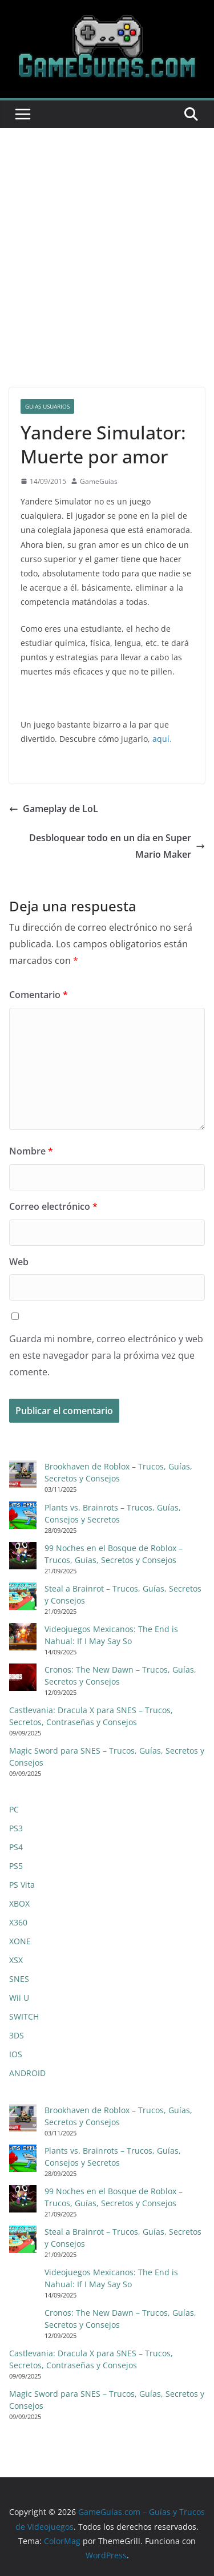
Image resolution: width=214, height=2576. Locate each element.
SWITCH (24, 2016)
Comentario (38, 994)
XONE (20, 1941)
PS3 (16, 1828)
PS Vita (22, 1884)
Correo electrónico (53, 1206)
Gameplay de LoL (53, 808)
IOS (15, 2054)
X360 (18, 1922)
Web (19, 1261)
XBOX (19, 1903)
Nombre (31, 1151)
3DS (16, 2035)
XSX (16, 1960)
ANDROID (27, 2073)
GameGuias (99, 481)
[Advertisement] (107, 241)
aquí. (162, 738)
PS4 (16, 1847)
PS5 (16, 1865)
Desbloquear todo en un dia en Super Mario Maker (117, 846)
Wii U (19, 1997)
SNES (19, 1978)
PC (14, 1809)
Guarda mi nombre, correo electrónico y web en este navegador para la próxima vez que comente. (106, 1355)
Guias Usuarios (47, 406)
